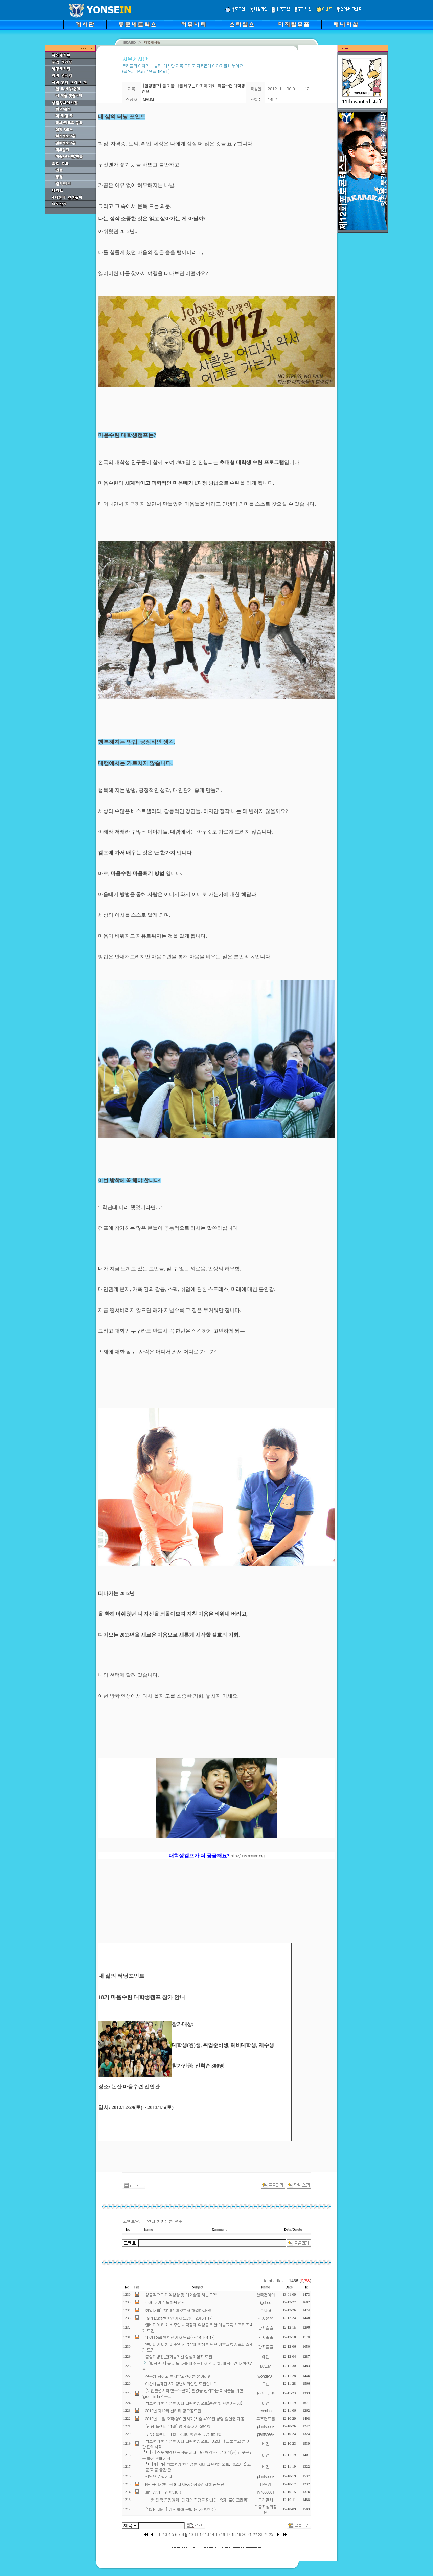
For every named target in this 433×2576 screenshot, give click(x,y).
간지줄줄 (265, 2318)
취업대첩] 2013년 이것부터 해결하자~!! (178, 2310)
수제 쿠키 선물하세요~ (164, 2302)
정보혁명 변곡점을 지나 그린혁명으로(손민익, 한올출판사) (193, 2403)
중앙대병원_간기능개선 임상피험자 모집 (178, 2356)
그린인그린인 (265, 2393)
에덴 (265, 2356)
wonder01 (265, 2376)
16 (223, 2534)
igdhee (265, 2302)
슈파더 (265, 2310)
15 (217, 2534)
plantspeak (265, 2426)
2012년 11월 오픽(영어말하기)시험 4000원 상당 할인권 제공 (194, 2418)
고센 (265, 2383)
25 (271, 2534)
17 (228, 2534)
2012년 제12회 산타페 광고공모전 (173, 2410)
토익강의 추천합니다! (163, 2492)
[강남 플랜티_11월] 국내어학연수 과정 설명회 (183, 2434)
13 (207, 2534)
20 (244, 2534)
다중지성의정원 (265, 2509)
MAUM (265, 2366)
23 (260, 2534)
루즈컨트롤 (265, 2418)
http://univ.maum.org (247, 1855)
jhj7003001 (265, 2492)
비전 (265, 2403)
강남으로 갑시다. (159, 2476)
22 (255, 2534)
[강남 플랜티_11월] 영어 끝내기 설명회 (177, 2426)
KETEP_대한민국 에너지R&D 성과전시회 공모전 (184, 2484)
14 (212, 2534)
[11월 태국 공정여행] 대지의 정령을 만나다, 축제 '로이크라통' (196, 2500)
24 (266, 2534)
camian (266, 2410)
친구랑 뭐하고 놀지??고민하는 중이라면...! (180, 2376)
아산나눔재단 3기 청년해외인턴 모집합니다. (181, 2383)
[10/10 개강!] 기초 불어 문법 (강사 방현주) (180, 2509)
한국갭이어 (265, 2294)
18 (233, 2534)
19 (239, 2534)
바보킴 (265, 2484)
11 (196, 2534)
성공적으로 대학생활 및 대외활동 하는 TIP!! (181, 2294)
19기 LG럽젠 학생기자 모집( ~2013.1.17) (178, 2318)
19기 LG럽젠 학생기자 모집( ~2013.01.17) (179, 2337)
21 (249, 2534)
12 (201, 2534)
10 (191, 2534)
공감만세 (265, 2500)
